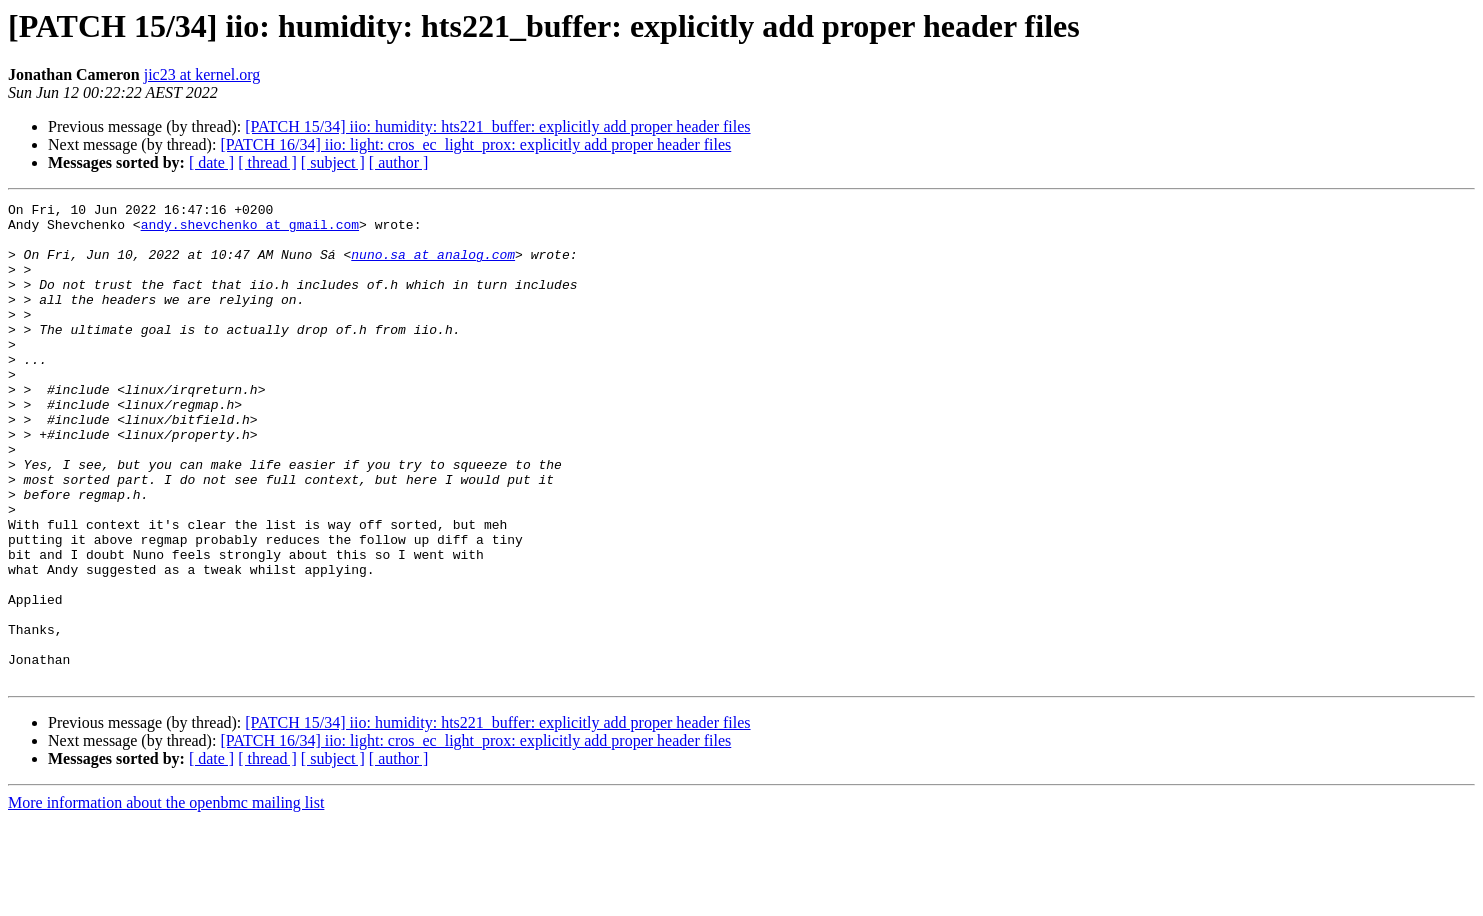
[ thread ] (267, 162)
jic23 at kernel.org (202, 74)
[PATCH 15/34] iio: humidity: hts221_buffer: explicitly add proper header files (497, 126)
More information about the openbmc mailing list (166, 898)
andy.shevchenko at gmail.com (250, 230)
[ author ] (399, 162)
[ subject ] (333, 162)
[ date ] (211, 162)
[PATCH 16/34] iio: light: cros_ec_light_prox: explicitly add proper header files (475, 144)
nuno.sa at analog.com (433, 266)
